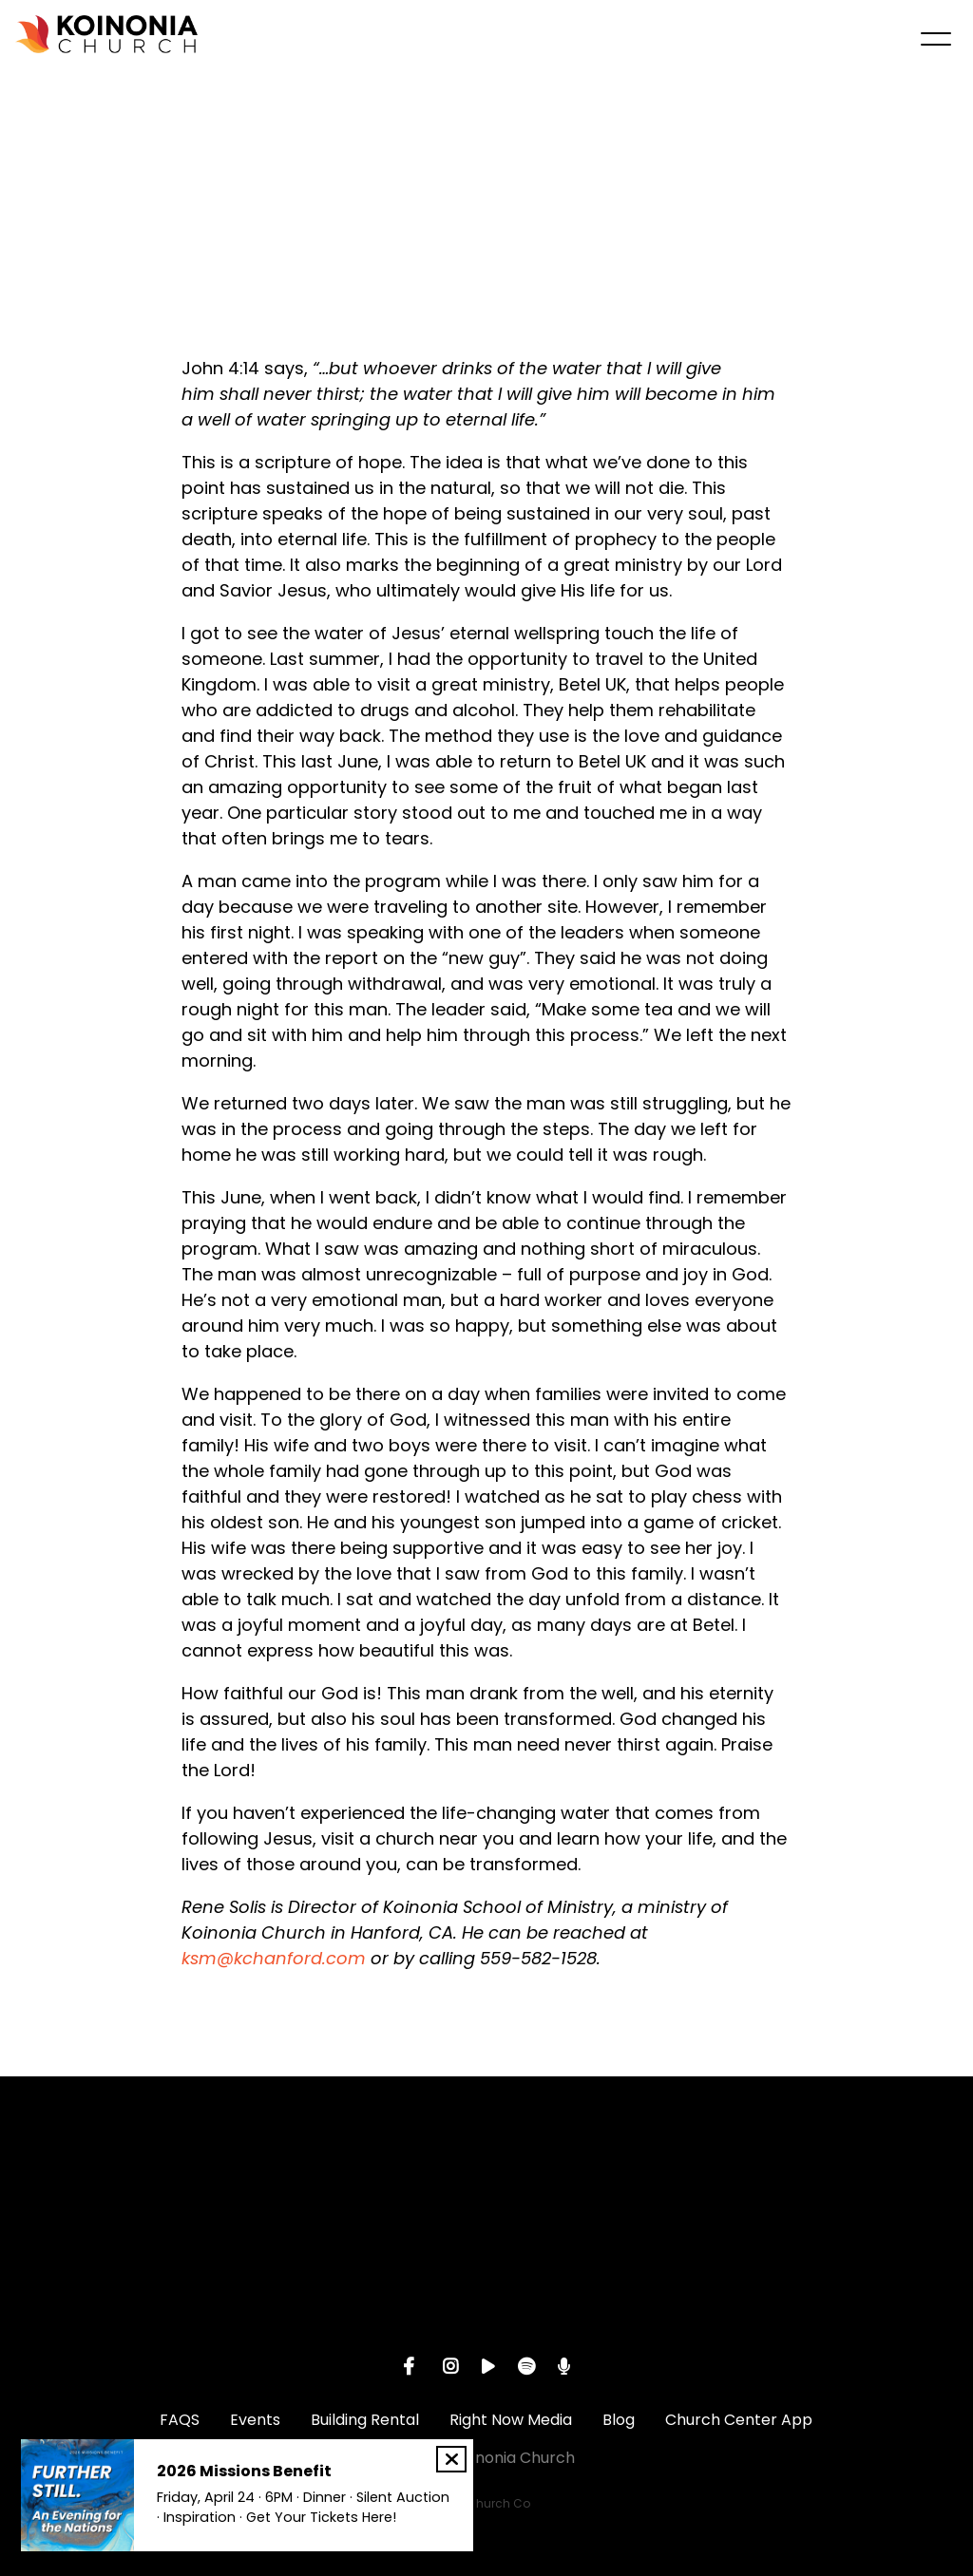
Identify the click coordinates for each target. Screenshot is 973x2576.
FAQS (180, 2420)
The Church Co (486, 2503)
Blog (618, 2420)
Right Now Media (510, 2420)
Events (255, 2420)
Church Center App (738, 2420)
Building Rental (365, 2420)
